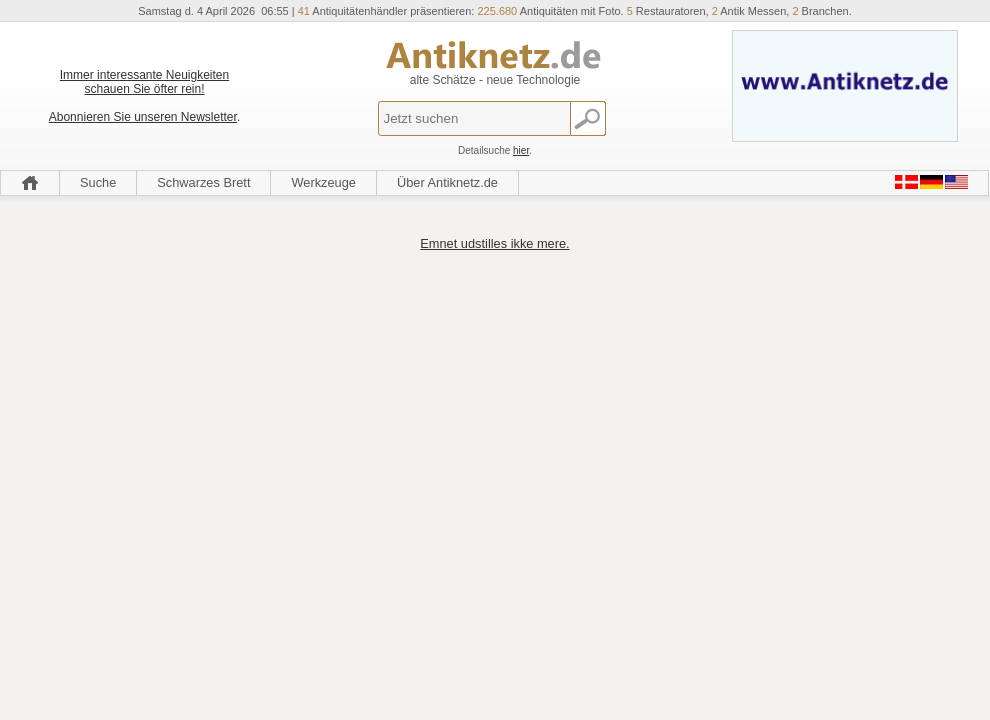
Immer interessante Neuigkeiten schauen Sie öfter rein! (144, 82)
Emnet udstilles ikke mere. (494, 243)
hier (521, 150)
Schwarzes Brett (203, 182)
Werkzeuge (323, 182)
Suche (98, 182)
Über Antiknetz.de (447, 182)
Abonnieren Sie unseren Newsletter (143, 117)
